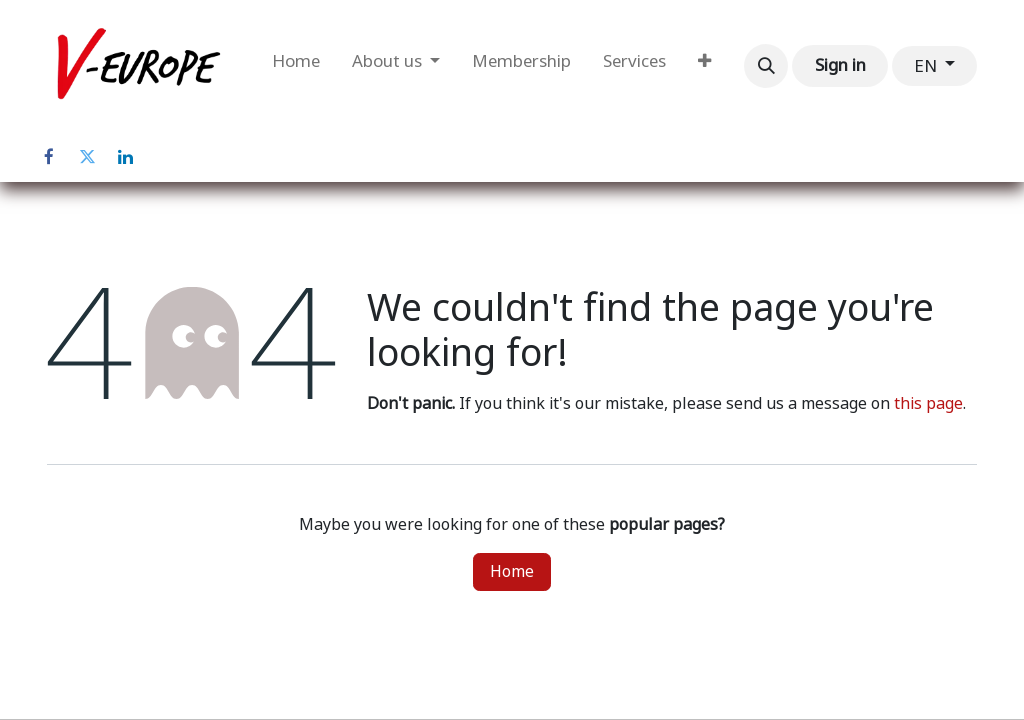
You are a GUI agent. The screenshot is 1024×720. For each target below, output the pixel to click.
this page (928, 403)
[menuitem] (296, 66)
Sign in (840, 65)
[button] (766, 66)
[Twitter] (87, 157)
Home (512, 571)
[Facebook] (49, 157)
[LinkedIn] (125, 157)
